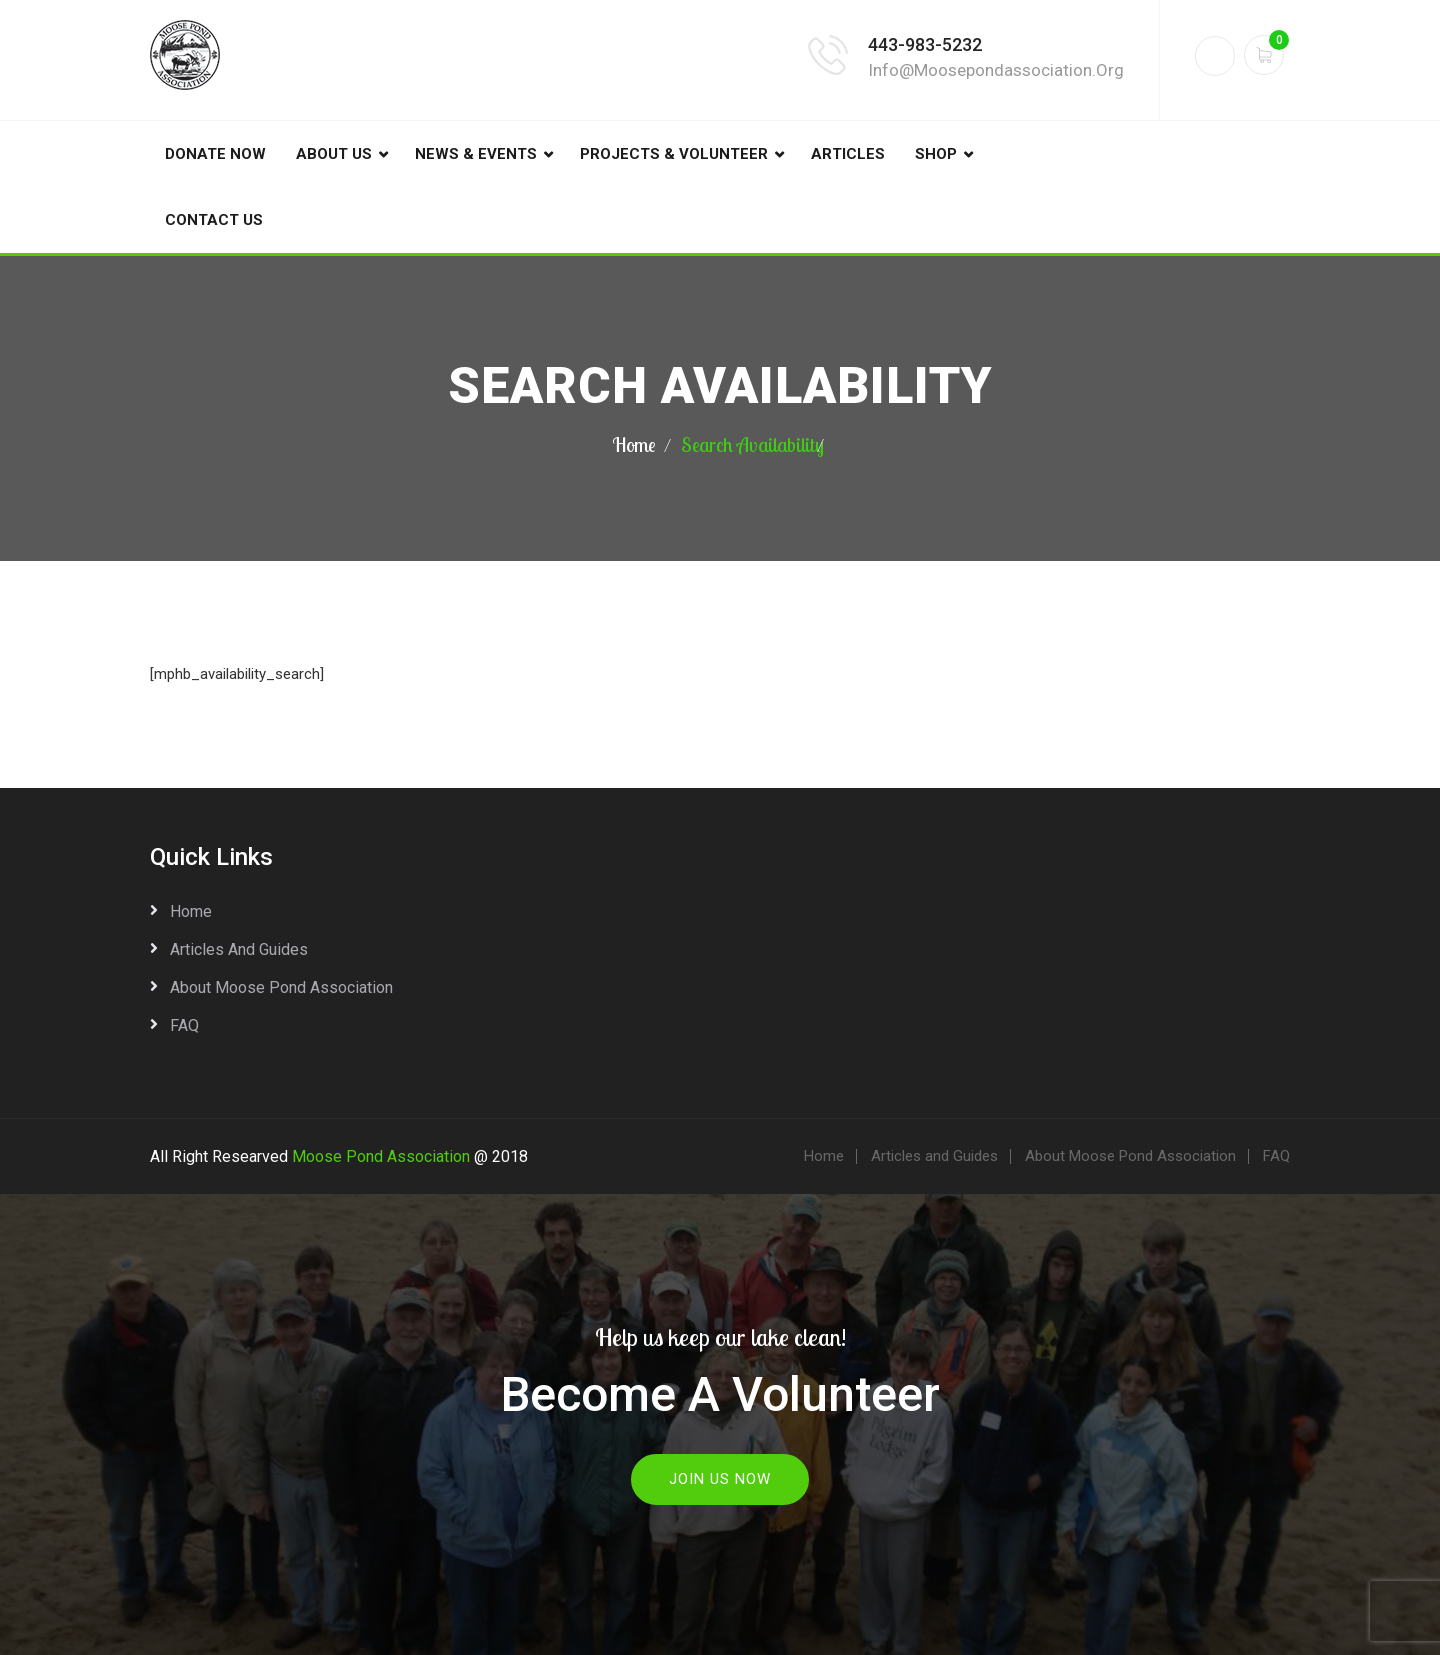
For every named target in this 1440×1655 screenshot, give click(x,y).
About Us (334, 154)
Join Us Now (720, 1479)
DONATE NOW (215, 154)
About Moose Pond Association (281, 987)
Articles (848, 154)
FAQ (184, 1025)
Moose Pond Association (381, 1156)
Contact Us (214, 220)
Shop (936, 154)
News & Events (476, 154)
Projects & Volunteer (674, 154)
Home (634, 444)
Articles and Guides (239, 949)
